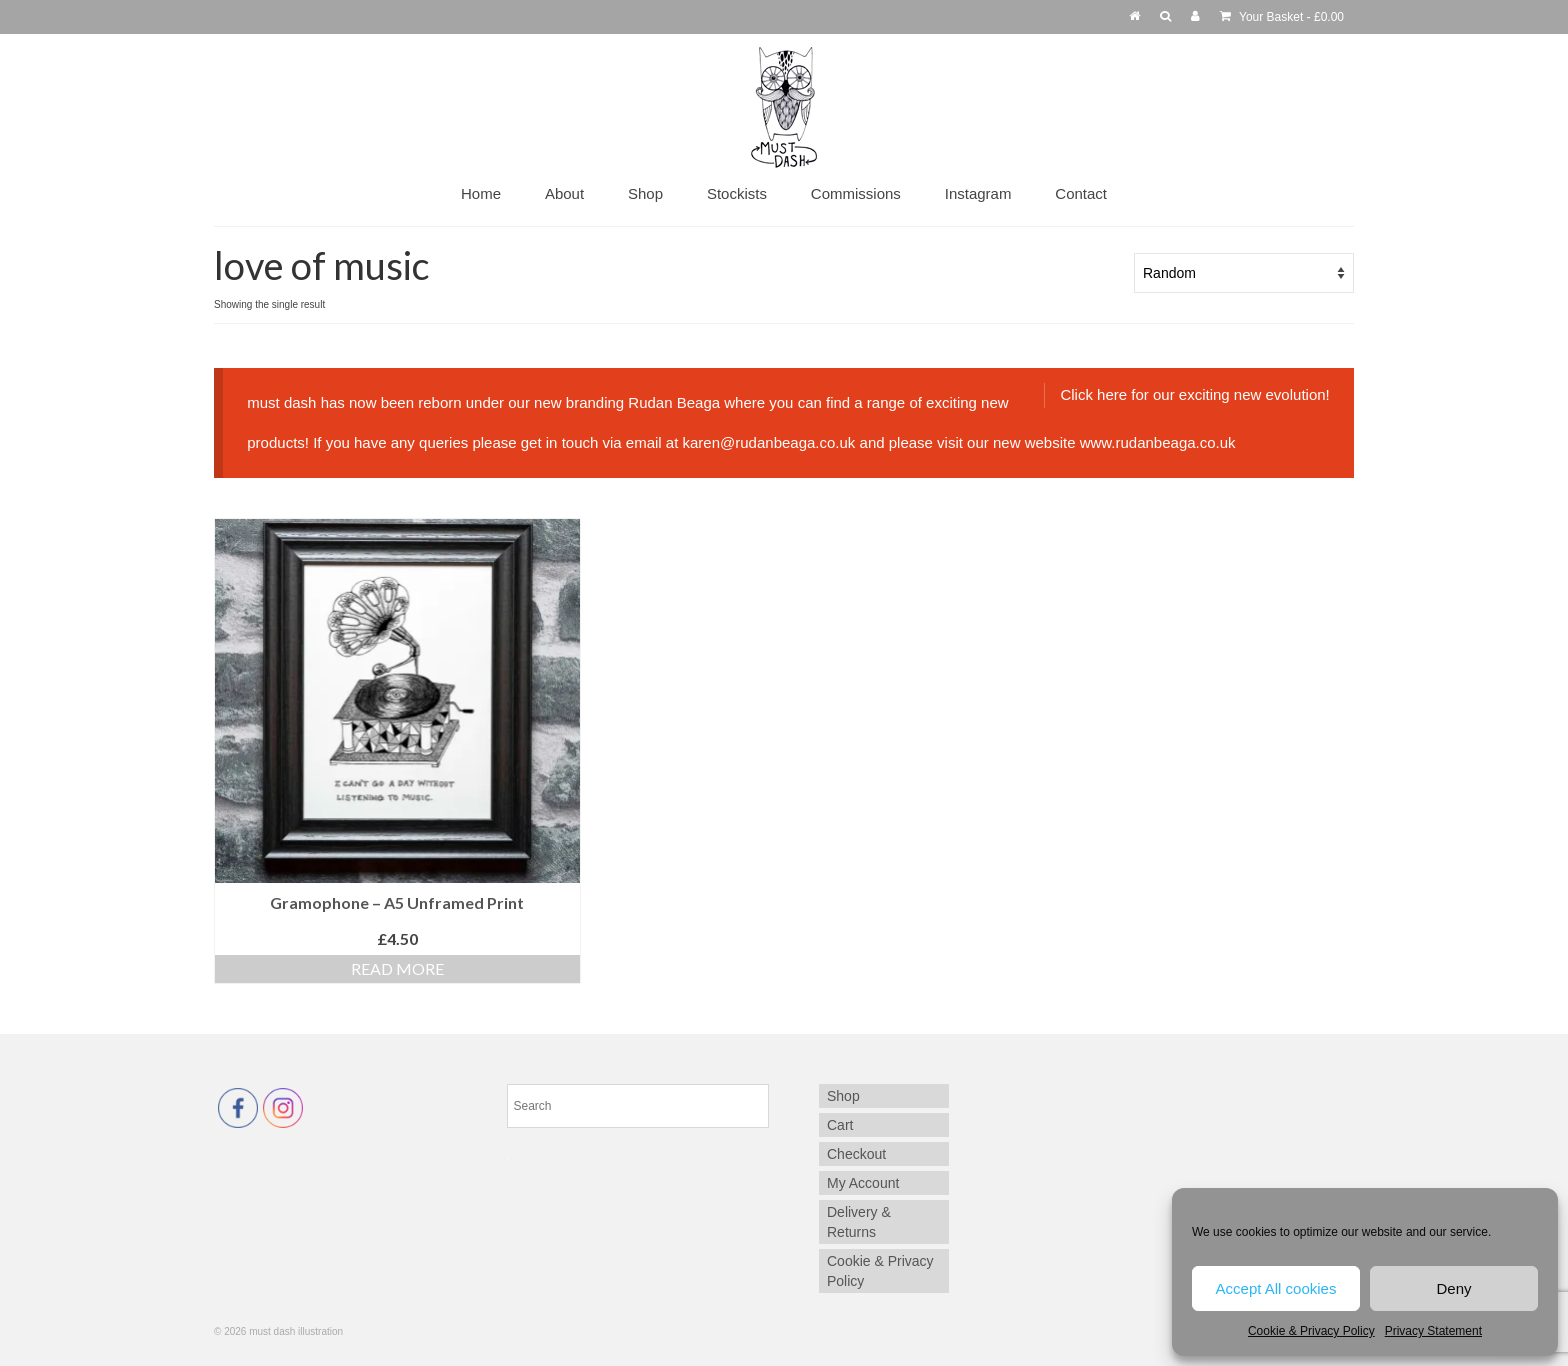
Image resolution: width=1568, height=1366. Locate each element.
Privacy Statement (1433, 1331)
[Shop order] (1244, 273)
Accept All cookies (1276, 1288)
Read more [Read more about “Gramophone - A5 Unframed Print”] (397, 968)
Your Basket (1282, 17)
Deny (1453, 1288)
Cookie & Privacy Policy (1311, 1331)
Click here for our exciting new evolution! (1194, 394)
